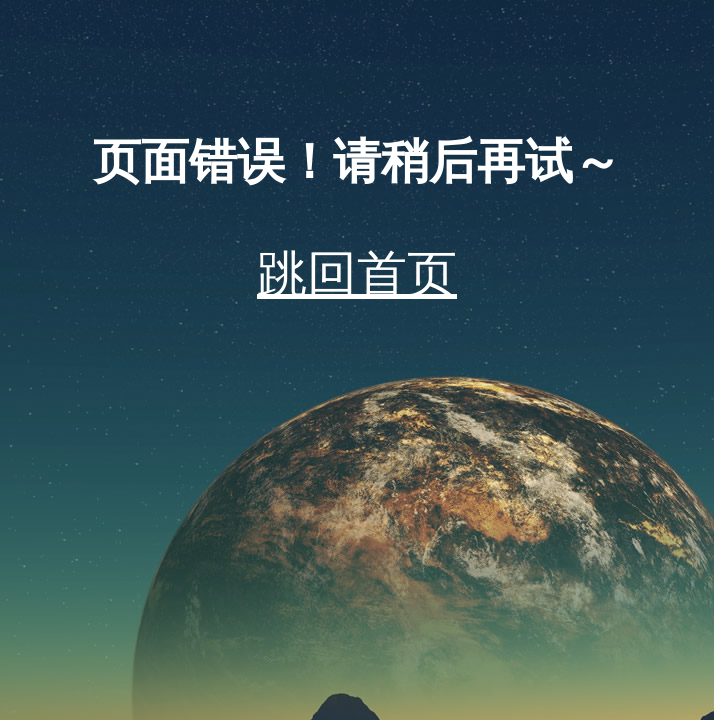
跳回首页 (357, 274)
